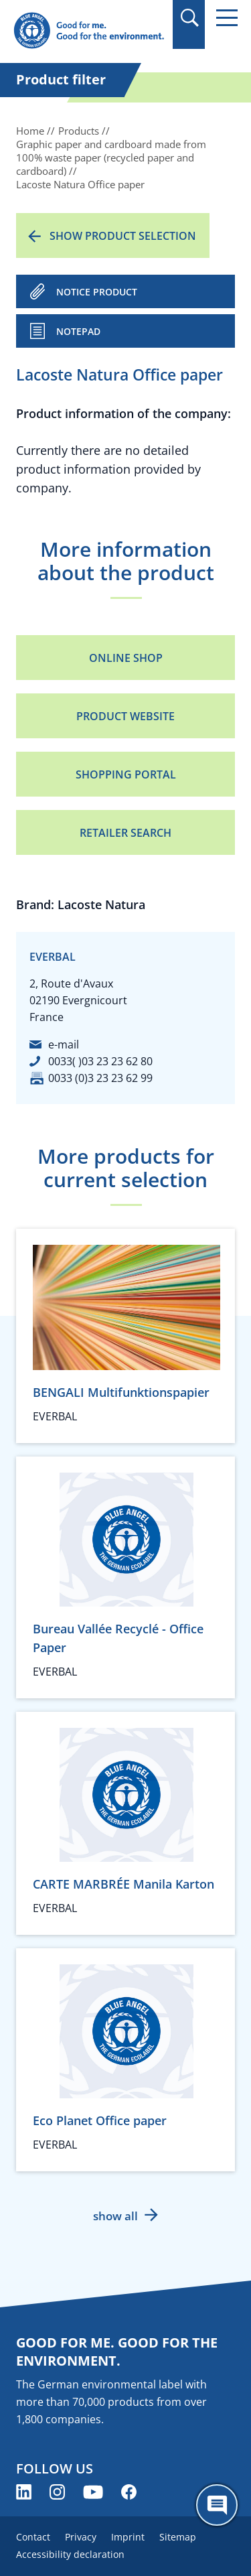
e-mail (63, 1044)
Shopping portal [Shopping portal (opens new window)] (126, 774)
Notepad (78, 331)
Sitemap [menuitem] (177, 2536)
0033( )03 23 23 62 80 (100, 1061)
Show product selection (123, 235)
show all (115, 2216)
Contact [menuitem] (33, 2536)
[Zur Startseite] (88, 31)
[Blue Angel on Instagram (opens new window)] (57, 2492)
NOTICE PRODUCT (96, 291)
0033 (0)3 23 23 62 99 (100, 1078)
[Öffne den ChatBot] (217, 2505)
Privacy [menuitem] (80, 2536)
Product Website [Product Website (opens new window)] (125, 716)
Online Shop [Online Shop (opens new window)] (126, 658)
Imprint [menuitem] (128, 2536)
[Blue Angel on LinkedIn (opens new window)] (23, 2492)
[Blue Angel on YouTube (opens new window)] (93, 2492)
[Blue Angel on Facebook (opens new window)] (129, 2492)
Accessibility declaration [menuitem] (70, 2554)
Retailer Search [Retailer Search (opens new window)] (125, 832)
